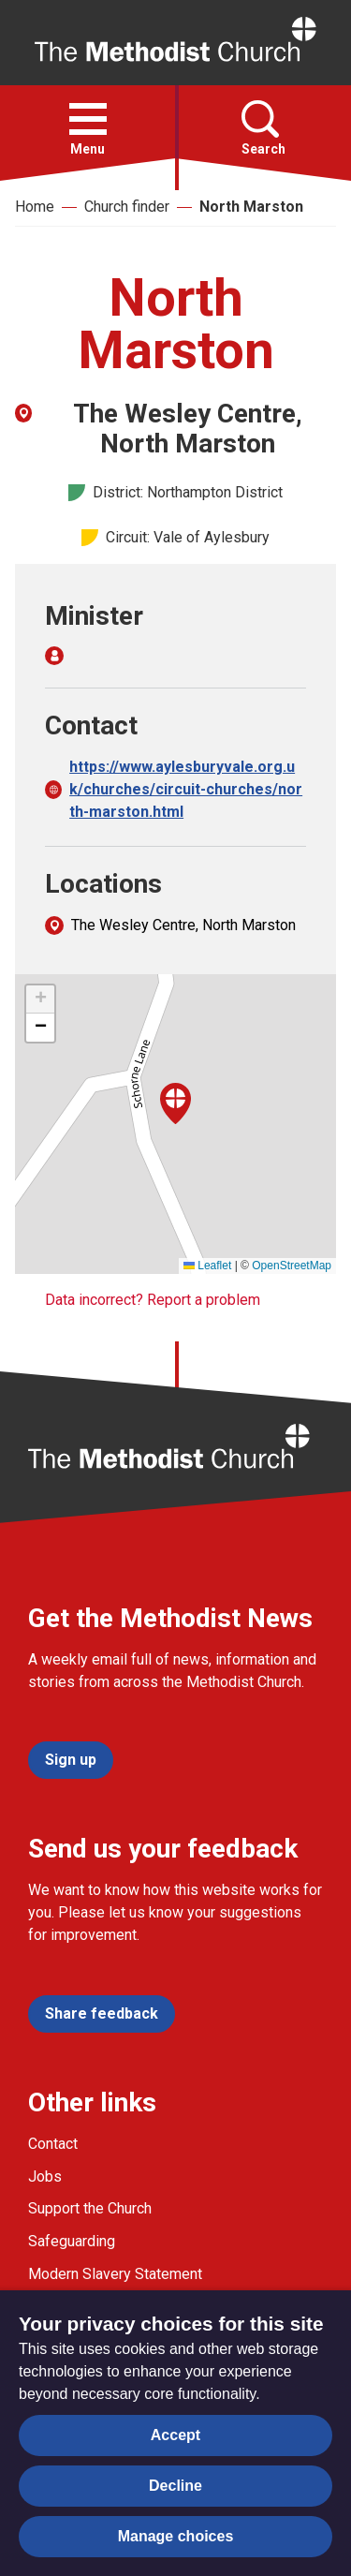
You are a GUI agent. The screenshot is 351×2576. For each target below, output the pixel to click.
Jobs (45, 2176)
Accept (175, 2435)
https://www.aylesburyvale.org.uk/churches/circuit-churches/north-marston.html (185, 789)
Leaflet (207, 1265)
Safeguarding (71, 2241)
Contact (53, 2144)
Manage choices (176, 2536)
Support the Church (90, 2208)
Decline (175, 2486)
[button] (88, 119)
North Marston (251, 206)
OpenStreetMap (291, 1265)
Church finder (126, 206)
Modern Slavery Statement (115, 2274)
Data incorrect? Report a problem (152, 1300)
